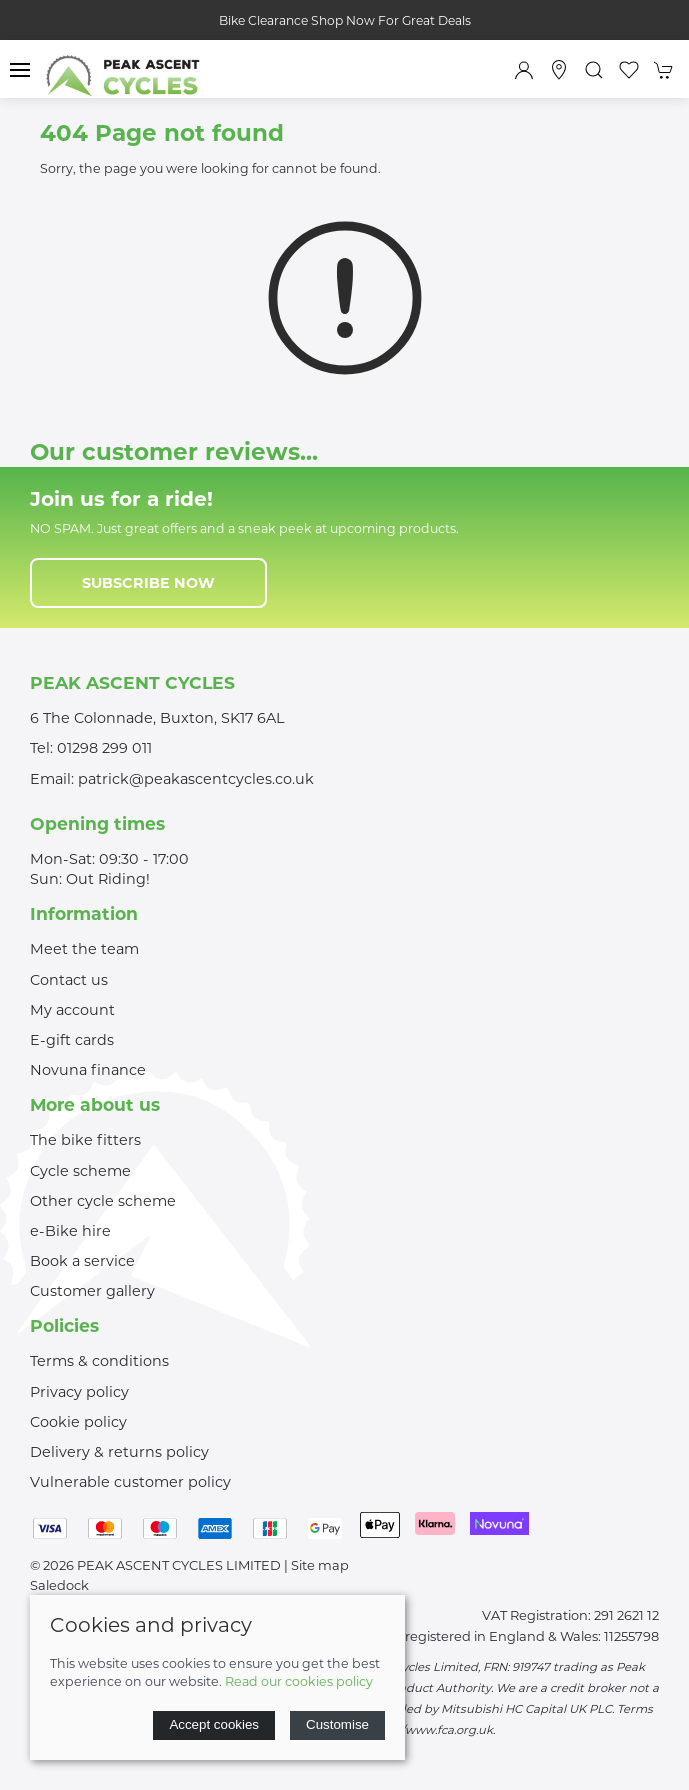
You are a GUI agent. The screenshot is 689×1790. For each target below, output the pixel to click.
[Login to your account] (524, 70)
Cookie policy (78, 1422)
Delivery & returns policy (119, 1452)
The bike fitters (85, 1140)
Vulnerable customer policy (130, 1482)
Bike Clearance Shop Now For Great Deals (345, 20)
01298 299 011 (104, 748)
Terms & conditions (99, 1361)
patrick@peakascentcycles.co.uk (196, 779)
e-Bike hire (70, 1231)
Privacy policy (79, 1392)
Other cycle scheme (103, 1201)
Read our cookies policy (299, 1681)
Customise (337, 1724)
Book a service (82, 1261)
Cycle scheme (80, 1171)
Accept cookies (214, 1724)
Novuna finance (88, 1070)
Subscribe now (148, 583)
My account (72, 1010)
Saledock (59, 1585)
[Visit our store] (559, 70)
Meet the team (84, 949)
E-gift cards (72, 1040)
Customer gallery (92, 1291)
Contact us (69, 980)
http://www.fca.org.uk (431, 1730)
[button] (20, 70)
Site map (320, 1565)
